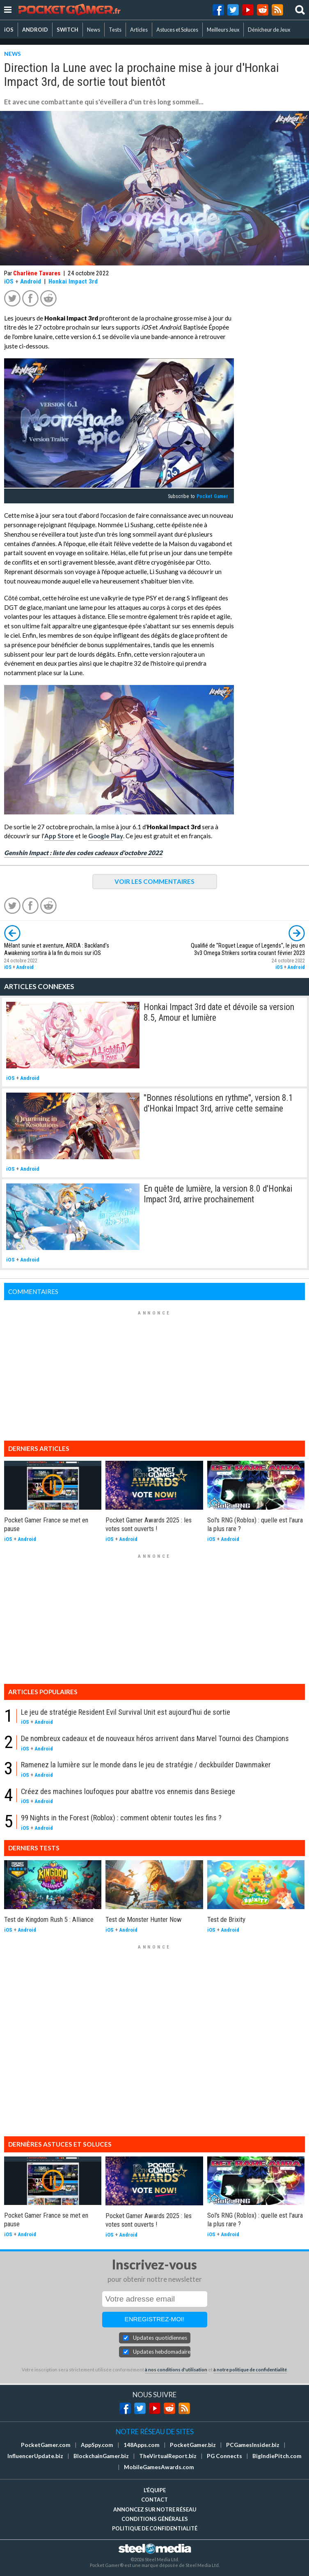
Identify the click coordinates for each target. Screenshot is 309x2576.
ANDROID (35, 29)
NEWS (12, 53)
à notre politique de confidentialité (250, 2369)
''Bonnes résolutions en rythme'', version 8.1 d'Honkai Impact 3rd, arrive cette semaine (218, 1103)
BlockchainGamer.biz (101, 2456)
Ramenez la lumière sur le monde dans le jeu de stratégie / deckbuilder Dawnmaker (146, 1764)
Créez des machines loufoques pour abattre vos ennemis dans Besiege (128, 1791)
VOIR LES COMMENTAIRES (154, 881)
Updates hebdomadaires (161, 2351)
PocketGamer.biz (193, 2445)
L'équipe (155, 2490)
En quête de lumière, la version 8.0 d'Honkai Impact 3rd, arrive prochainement (218, 1194)
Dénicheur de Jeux (269, 29)
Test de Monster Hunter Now (143, 1919)
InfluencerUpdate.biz (35, 2456)
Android (30, 281)
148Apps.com (142, 2445)
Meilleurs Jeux (223, 29)
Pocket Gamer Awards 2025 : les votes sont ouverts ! (148, 1524)
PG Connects (224, 2456)
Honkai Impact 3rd (73, 281)
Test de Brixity (226, 1919)
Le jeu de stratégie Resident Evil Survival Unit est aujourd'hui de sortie (125, 1712)
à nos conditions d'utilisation (176, 2369)
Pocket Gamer (212, 496)
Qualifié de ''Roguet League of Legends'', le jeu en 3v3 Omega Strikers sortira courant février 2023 (248, 949)
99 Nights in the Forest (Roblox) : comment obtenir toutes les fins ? (121, 1817)
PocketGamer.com (46, 2445)
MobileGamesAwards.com (159, 2467)
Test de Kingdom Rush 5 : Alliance (49, 1919)
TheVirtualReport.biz (168, 2456)
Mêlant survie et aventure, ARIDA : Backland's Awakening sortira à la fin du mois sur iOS (56, 949)
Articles (139, 29)
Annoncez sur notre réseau (154, 2509)
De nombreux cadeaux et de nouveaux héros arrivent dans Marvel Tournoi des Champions (155, 1738)
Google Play (105, 835)
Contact (154, 2499)
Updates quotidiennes (160, 2337)
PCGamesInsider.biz (252, 2445)
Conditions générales (154, 2519)
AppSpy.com (97, 2445)
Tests (115, 29)
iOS (9, 29)
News (93, 29)
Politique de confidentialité (154, 2528)
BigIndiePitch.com (277, 2456)
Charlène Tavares (36, 273)
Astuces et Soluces (177, 29)
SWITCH (67, 29)
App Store (59, 835)
